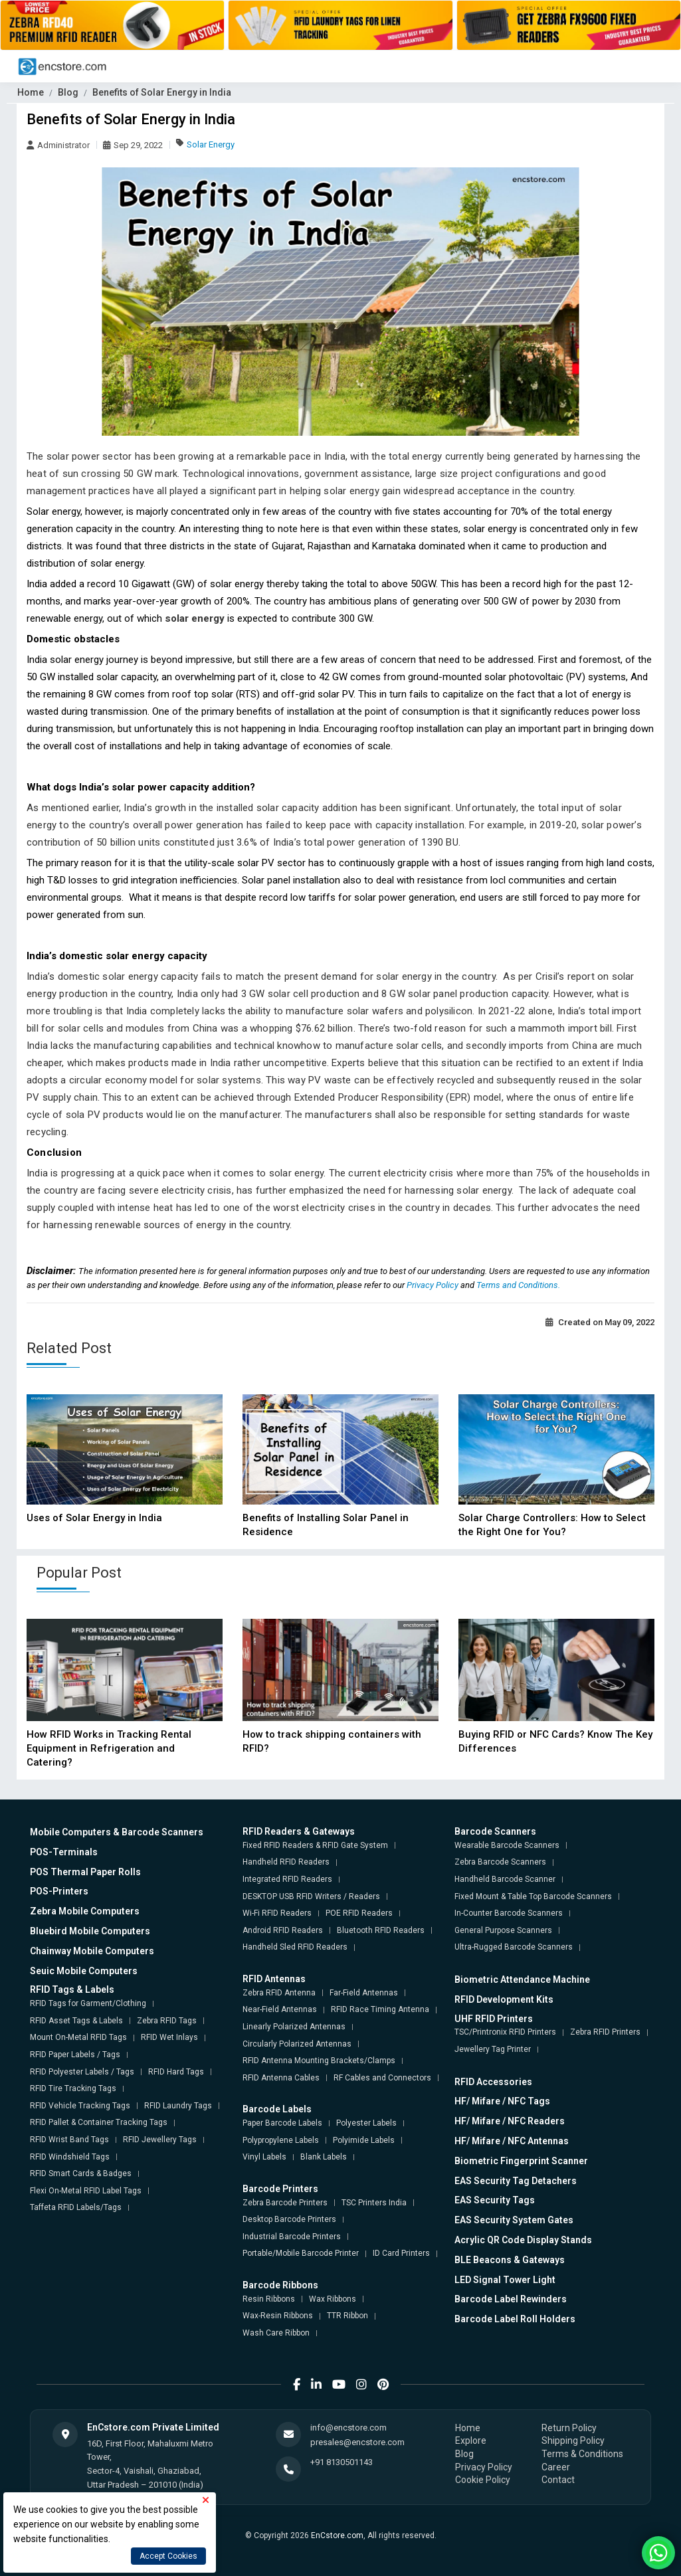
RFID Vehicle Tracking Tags (80, 2105)
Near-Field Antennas (280, 2009)
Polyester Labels (366, 2123)
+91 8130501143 (341, 2462)
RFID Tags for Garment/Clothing (88, 2003)
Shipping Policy (573, 2440)
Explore (470, 2440)
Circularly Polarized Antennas (297, 2044)
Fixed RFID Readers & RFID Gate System (315, 1845)
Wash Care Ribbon (276, 2333)
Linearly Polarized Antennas (294, 2026)
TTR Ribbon (347, 2315)
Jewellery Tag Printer (492, 2049)
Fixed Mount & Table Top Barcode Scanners (533, 1896)
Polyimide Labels (364, 2140)
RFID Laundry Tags (178, 2105)
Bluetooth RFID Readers (381, 1930)
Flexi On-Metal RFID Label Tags (86, 2190)
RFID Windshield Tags (70, 2157)
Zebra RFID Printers (605, 2032)
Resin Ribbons (269, 2299)
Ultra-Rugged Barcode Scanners (513, 1947)
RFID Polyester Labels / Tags (82, 2071)
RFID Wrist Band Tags (69, 2139)
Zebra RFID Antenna (279, 1992)
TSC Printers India (374, 2202)
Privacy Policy (433, 1285)
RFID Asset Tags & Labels (76, 2020)
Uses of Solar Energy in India (94, 1518)
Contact (558, 2479)
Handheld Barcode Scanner (504, 1879)
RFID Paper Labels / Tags (75, 2054)
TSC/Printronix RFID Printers (505, 2032)
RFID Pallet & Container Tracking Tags (98, 2122)
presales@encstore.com (357, 2442)
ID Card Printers (401, 2253)
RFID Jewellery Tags (160, 2139)
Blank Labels (323, 2157)
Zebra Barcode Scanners (500, 1862)
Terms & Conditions (582, 2453)
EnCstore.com (337, 2535)
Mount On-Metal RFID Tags (78, 2037)
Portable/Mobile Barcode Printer (301, 2253)
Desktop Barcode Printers (289, 2219)
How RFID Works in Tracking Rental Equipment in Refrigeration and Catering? (109, 1748)
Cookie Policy (482, 2479)
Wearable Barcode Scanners (506, 1845)
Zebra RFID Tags (167, 2020)
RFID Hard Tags (176, 2071)
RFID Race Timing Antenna (380, 2009)
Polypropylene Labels (281, 2140)
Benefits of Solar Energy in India (161, 92)
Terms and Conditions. (518, 1285)
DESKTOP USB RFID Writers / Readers (311, 1896)
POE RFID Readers (359, 1913)
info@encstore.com (348, 2428)
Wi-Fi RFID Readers (277, 1913)
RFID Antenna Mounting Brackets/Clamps (319, 2060)
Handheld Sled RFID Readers (295, 1947)
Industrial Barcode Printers (292, 2236)
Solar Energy (211, 144)
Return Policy (569, 2428)
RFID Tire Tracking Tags (73, 2088)
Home (30, 92)
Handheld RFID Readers (286, 1862)
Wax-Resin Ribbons (278, 2315)
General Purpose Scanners (503, 1930)
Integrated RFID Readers (287, 1879)
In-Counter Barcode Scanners (508, 1913)
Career (555, 2467)
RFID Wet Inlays (169, 2037)
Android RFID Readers (283, 1930)
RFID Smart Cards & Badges (81, 2173)
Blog (68, 92)
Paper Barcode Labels (282, 2123)
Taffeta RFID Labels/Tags (76, 2207)
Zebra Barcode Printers (285, 2202)
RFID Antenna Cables (281, 2077)
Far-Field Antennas (364, 1992)
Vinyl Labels (264, 2157)
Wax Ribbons (332, 2299)
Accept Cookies (168, 2556)
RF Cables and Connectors (382, 2077)
